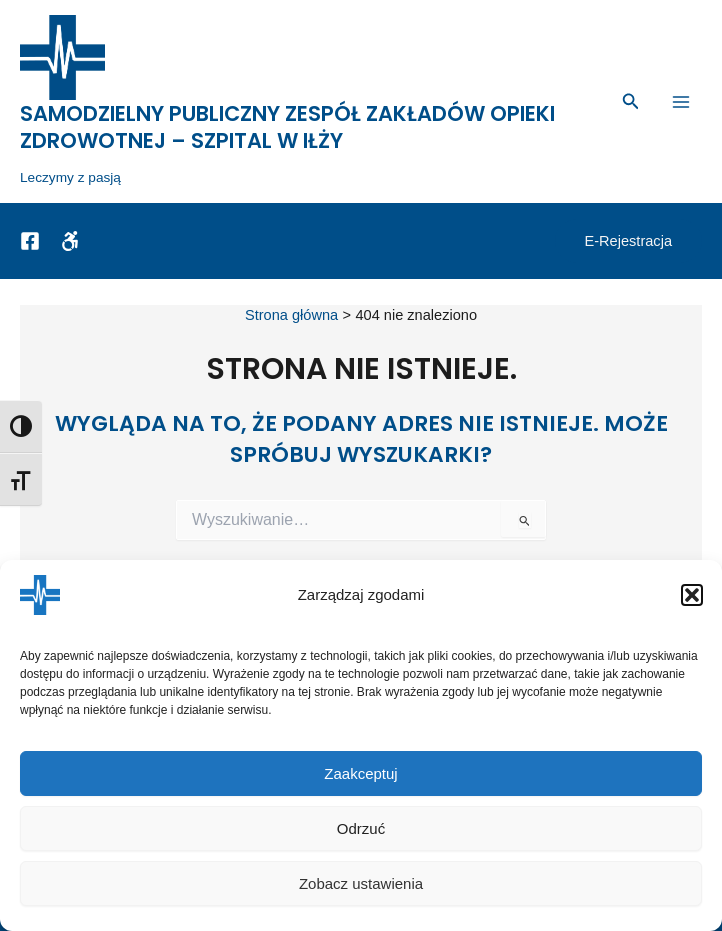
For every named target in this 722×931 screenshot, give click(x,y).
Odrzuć (361, 828)
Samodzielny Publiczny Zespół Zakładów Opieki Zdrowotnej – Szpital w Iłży (287, 132)
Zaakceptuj (360, 773)
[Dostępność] (70, 246)
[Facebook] (30, 246)
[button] (692, 595)
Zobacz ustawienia (361, 883)
